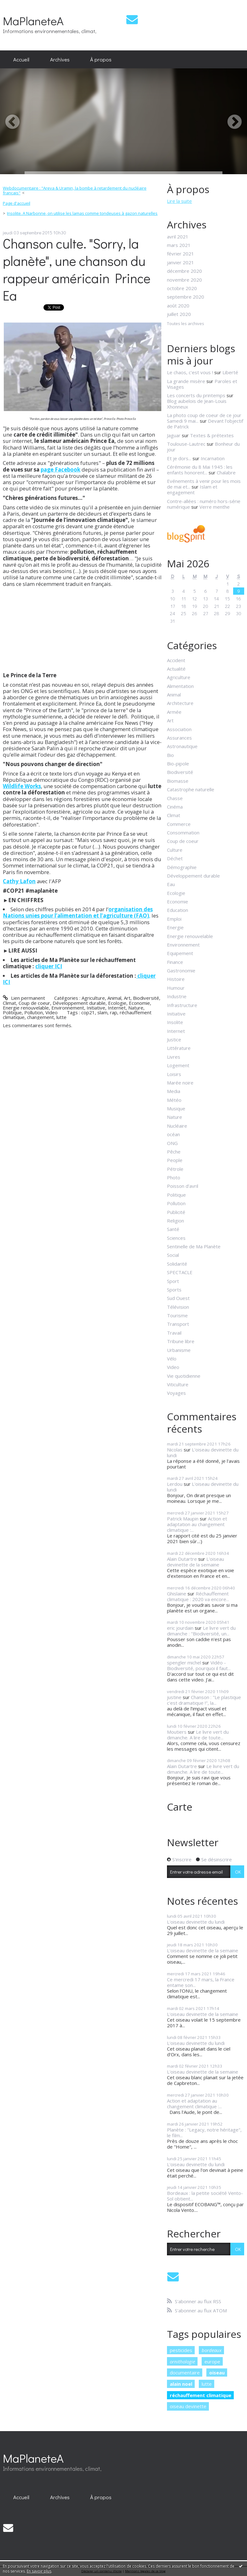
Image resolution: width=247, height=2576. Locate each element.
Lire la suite (179, 201)
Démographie (182, 867)
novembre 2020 (184, 280)
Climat (9, 1003)
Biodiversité (146, 998)
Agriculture (93, 998)
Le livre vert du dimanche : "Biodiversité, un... (201, 1631)
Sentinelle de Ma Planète (194, 1246)
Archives (60, 59)
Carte (179, 1806)
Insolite (175, 1022)
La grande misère (186, 381)
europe (212, 2361)
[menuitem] (21, 59)
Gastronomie (181, 970)
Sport (173, 1281)
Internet (117, 1008)
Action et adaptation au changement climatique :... (197, 1524)
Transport (178, 1324)
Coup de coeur (34, 1003)
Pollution (33, 1012)
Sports (174, 1289)
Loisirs (174, 1074)
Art (127, 998)
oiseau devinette (188, 2406)
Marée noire (180, 1082)
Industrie (177, 996)
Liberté (230, 372)
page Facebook (60, 469)
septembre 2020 (185, 297)
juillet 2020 (179, 314)
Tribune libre (180, 1341)
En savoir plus (39, 2571)
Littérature (179, 1048)
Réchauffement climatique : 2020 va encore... (198, 1596)
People (174, 1160)
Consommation (183, 832)
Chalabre (226, 472)
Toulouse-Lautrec (186, 444)
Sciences (176, 1238)
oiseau (217, 2372)
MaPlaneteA (33, 20)
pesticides (181, 2350)
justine (174, 1697)
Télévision (178, 1307)
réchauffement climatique (200, 2395)
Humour (176, 988)
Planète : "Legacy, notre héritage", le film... (204, 2132)
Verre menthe (214, 507)
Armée (174, 712)
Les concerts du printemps (196, 395)
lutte (61, 1017)
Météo (174, 1100)
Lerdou (174, 1484)
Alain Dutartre (182, 1559)
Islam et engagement (192, 489)
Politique (12, 1012)
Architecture (180, 703)
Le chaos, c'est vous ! (190, 372)
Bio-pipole (178, 763)
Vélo (171, 1358)
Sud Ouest (178, 1298)
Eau (171, 884)
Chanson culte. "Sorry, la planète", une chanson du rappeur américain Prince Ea (77, 269)
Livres (173, 1057)
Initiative (96, 1008)
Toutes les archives (185, 323)
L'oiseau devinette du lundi (202, 1452)
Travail (174, 1333)
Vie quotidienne (183, 1376)
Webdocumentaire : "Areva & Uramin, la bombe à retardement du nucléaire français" (74, 190)
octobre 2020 (182, 288)
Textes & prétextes (212, 435)
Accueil (21, 59)
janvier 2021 (180, 262)
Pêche (174, 1151)
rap (113, 1012)
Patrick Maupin (182, 1518)
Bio (170, 755)
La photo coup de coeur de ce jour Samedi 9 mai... (204, 418)
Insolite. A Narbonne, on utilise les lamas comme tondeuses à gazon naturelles (82, 213)
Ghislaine (176, 1593)
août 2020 (178, 305)
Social (173, 1255)
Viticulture (177, 1384)
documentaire (185, 2372)
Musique (176, 1108)
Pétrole (175, 1169)
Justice (174, 1039)
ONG (172, 1143)
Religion (175, 1220)
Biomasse (177, 781)
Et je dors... (179, 458)
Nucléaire (177, 1126)
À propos (101, 59)
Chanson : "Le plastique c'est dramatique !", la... (204, 1700)
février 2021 (180, 253)
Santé (173, 1229)
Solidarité (177, 1264)
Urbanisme (179, 1350)
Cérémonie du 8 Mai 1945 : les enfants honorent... (200, 470)
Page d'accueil (16, 203)
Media (173, 1091)
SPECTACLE (179, 1272)
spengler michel (184, 1662)
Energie (175, 927)
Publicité (176, 1212)
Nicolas (174, 1449)
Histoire (176, 979)
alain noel (181, 2384)
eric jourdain (180, 1628)
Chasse (175, 798)
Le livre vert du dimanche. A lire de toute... (198, 1735)
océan (173, 1134)
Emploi (174, 919)
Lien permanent (24, 998)
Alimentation (180, 686)
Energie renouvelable (26, 1008)
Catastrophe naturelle (190, 789)
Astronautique (182, 746)
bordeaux (211, 2350)
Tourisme (177, 1315)
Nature (135, 1008)
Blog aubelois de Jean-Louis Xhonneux (197, 404)
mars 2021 (179, 245)
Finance (175, 962)
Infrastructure (182, 1005)
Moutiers (177, 1732)
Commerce (179, 824)
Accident (176, 660)
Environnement (67, 1008)
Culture (174, 850)
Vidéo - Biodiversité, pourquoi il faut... (199, 1665)
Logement (178, 1065)
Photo (173, 1177)
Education (177, 910)
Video (51, 1012)
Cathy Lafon (19, 881)
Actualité (176, 669)
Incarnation (213, 458)
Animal (114, 998)
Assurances (179, 738)
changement (40, 1017)
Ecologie (117, 1003)
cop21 (88, 1012)
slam (102, 1012)
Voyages (176, 1393)
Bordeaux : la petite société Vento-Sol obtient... (205, 2196)
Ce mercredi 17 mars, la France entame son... (200, 1982)
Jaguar (174, 435)
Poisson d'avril (182, 1186)
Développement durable (79, 1003)
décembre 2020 (184, 271)
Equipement (180, 953)
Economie (139, 1003)
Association (179, 729)
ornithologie (182, 2361)
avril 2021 (177, 236)
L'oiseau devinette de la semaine (195, 1562)
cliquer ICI (48, 966)
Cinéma (175, 807)
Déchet (175, 858)
